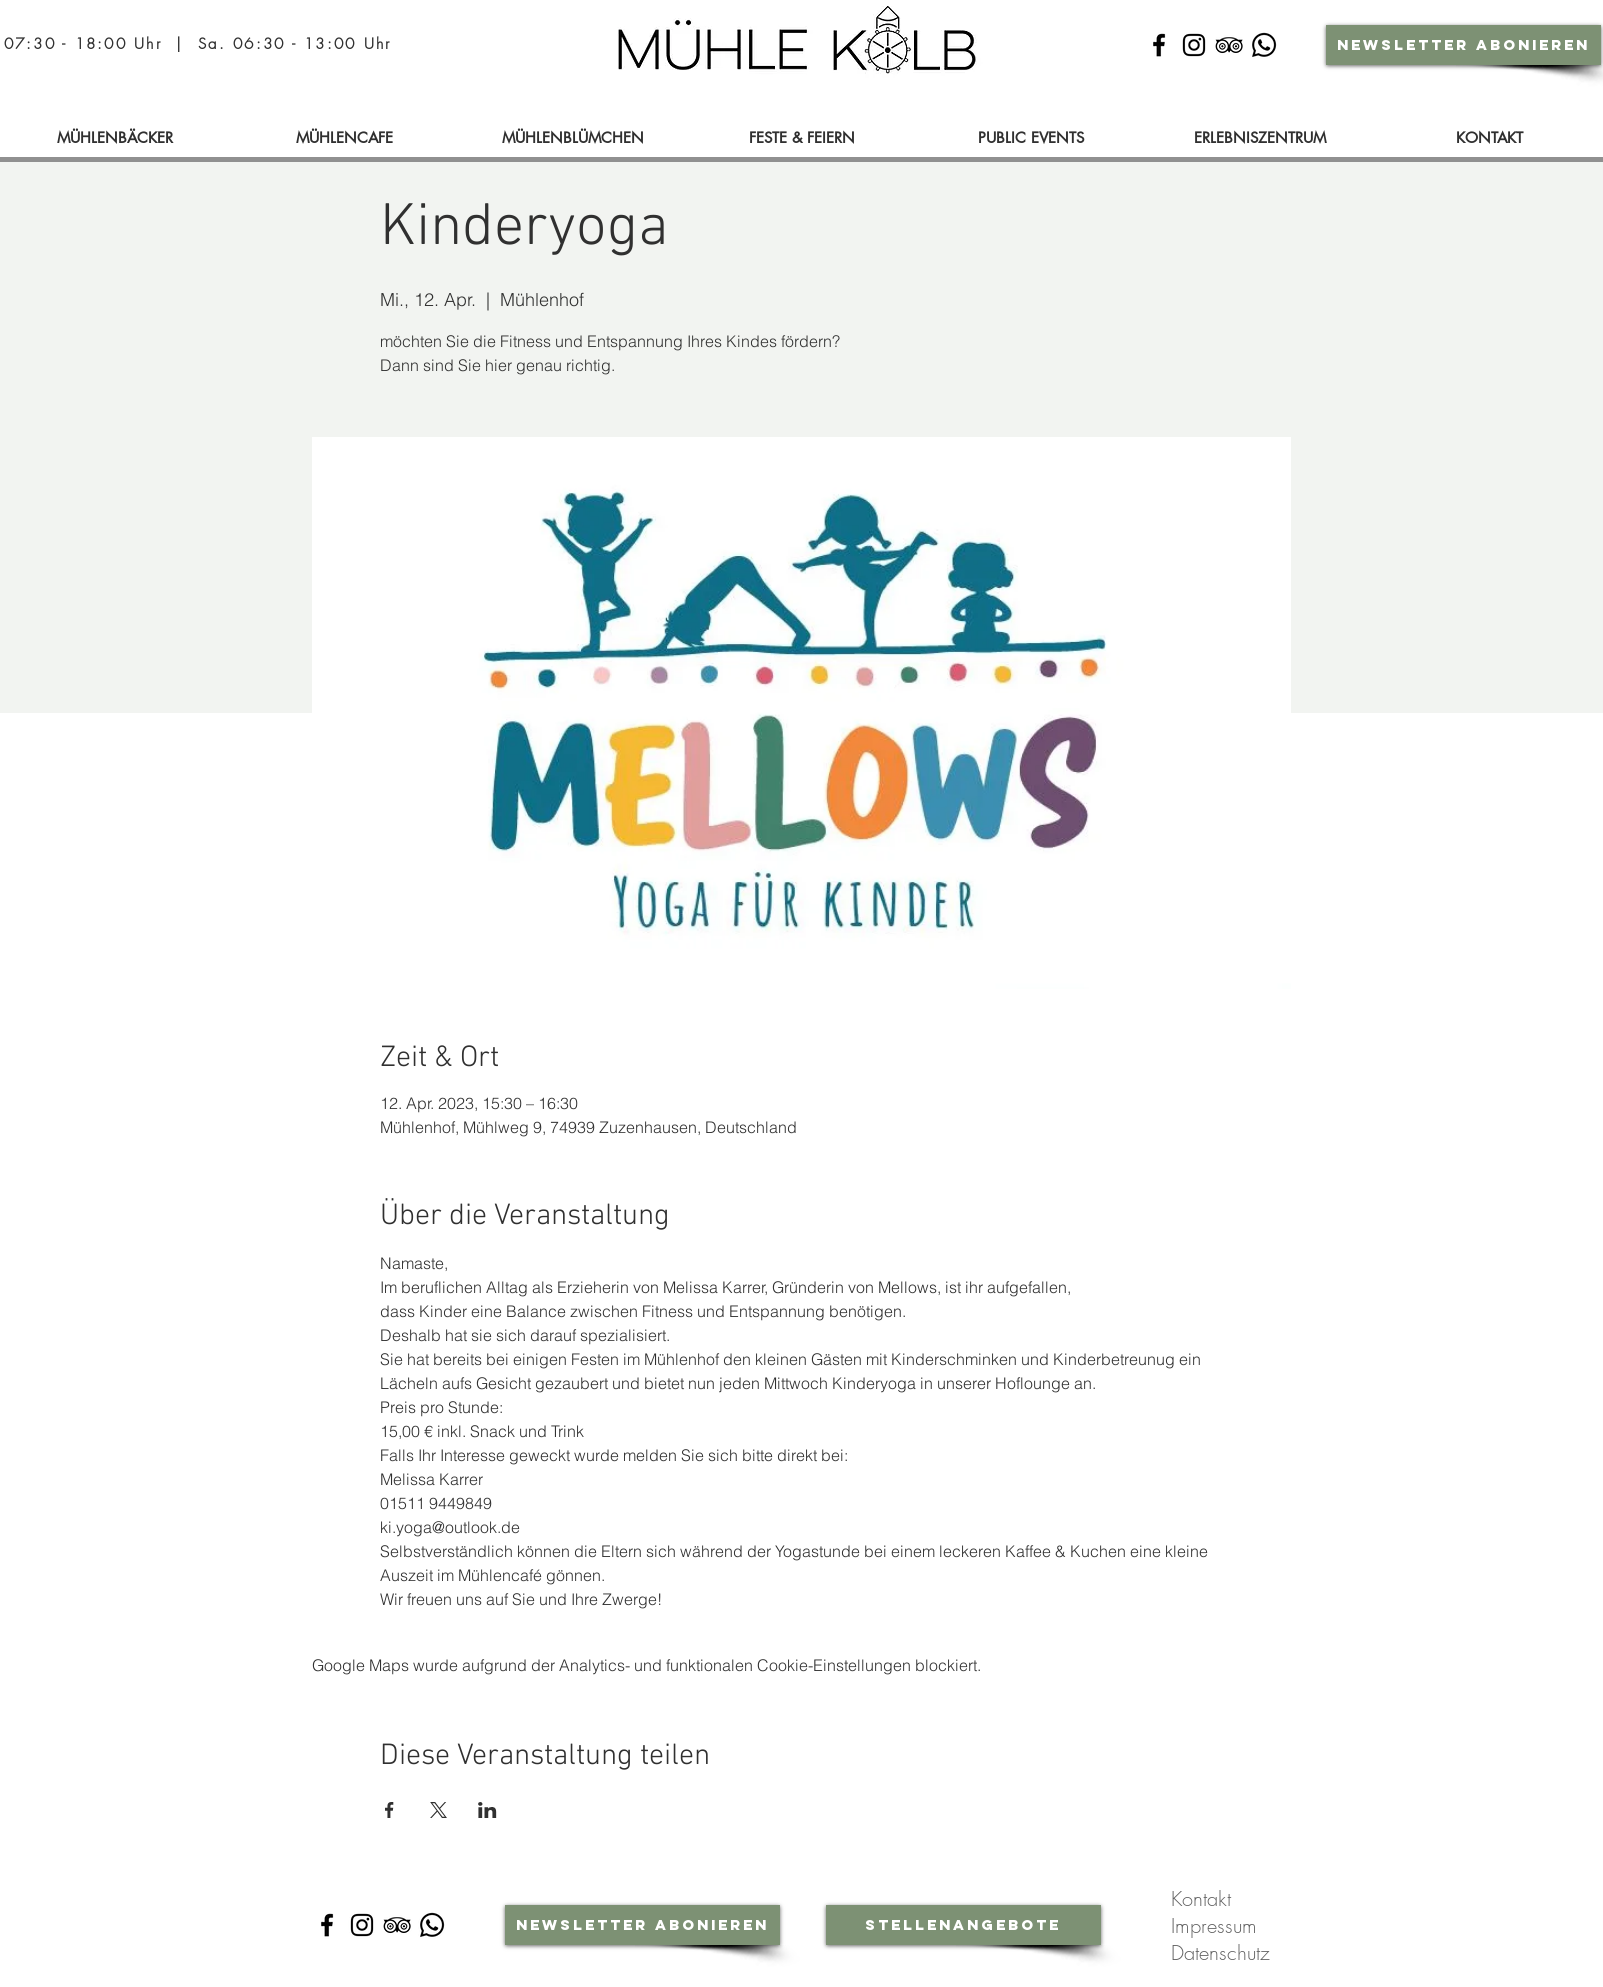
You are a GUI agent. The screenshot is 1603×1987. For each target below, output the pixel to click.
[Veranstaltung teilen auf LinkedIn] (487, 1810)
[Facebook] (327, 1925)
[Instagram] (362, 1925)
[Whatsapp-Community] (1264, 45)
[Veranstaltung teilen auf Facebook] (389, 1810)
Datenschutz (1223, 1952)
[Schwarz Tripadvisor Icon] (1229, 45)
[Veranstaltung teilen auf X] (438, 1810)
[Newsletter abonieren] (1463, 45)
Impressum (1217, 1925)
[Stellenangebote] (963, 1925)
